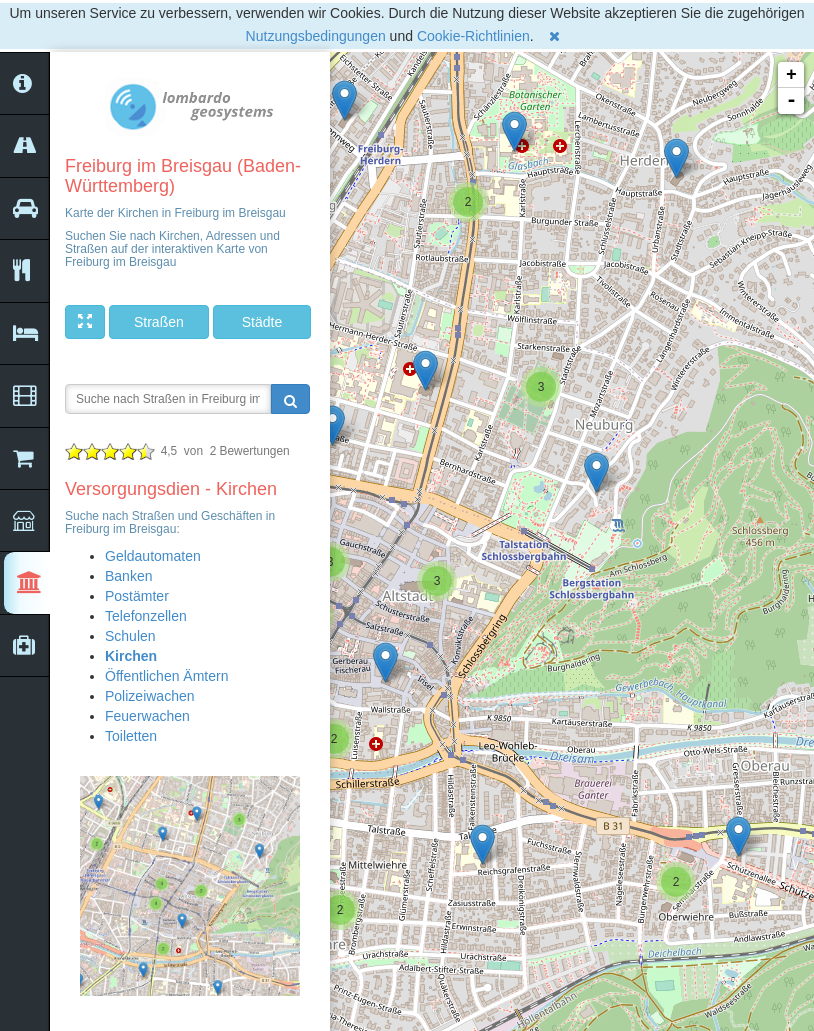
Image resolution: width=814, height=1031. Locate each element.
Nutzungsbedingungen (316, 36)
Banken (128, 576)
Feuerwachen (147, 716)
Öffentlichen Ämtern (166, 676)
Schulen (130, 636)
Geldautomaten (153, 556)
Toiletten (131, 736)
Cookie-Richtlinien (473, 36)
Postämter (137, 596)
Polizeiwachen (150, 696)
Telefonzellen (146, 616)
